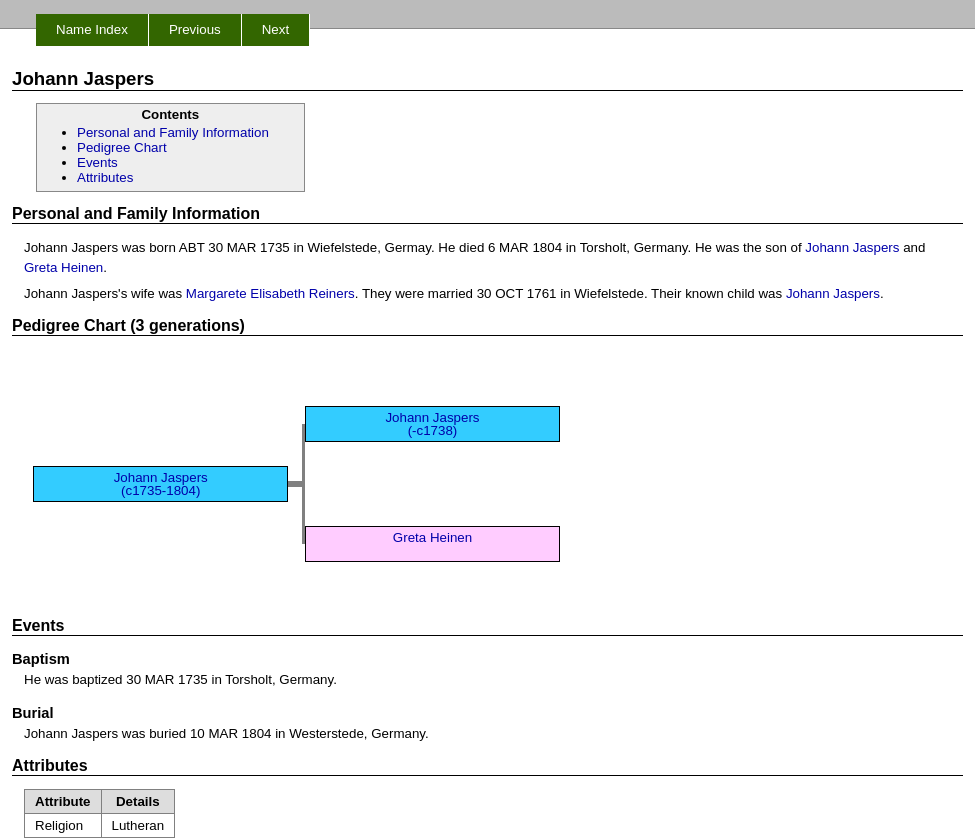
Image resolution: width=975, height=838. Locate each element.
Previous (195, 29)
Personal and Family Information (173, 132)
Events (97, 162)
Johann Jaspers (852, 247)
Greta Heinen (63, 267)
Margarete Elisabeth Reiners (270, 293)
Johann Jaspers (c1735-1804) (161, 484)
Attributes (105, 177)
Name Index (92, 29)
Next (275, 29)
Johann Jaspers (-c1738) (432, 424)
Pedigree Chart (122, 147)
